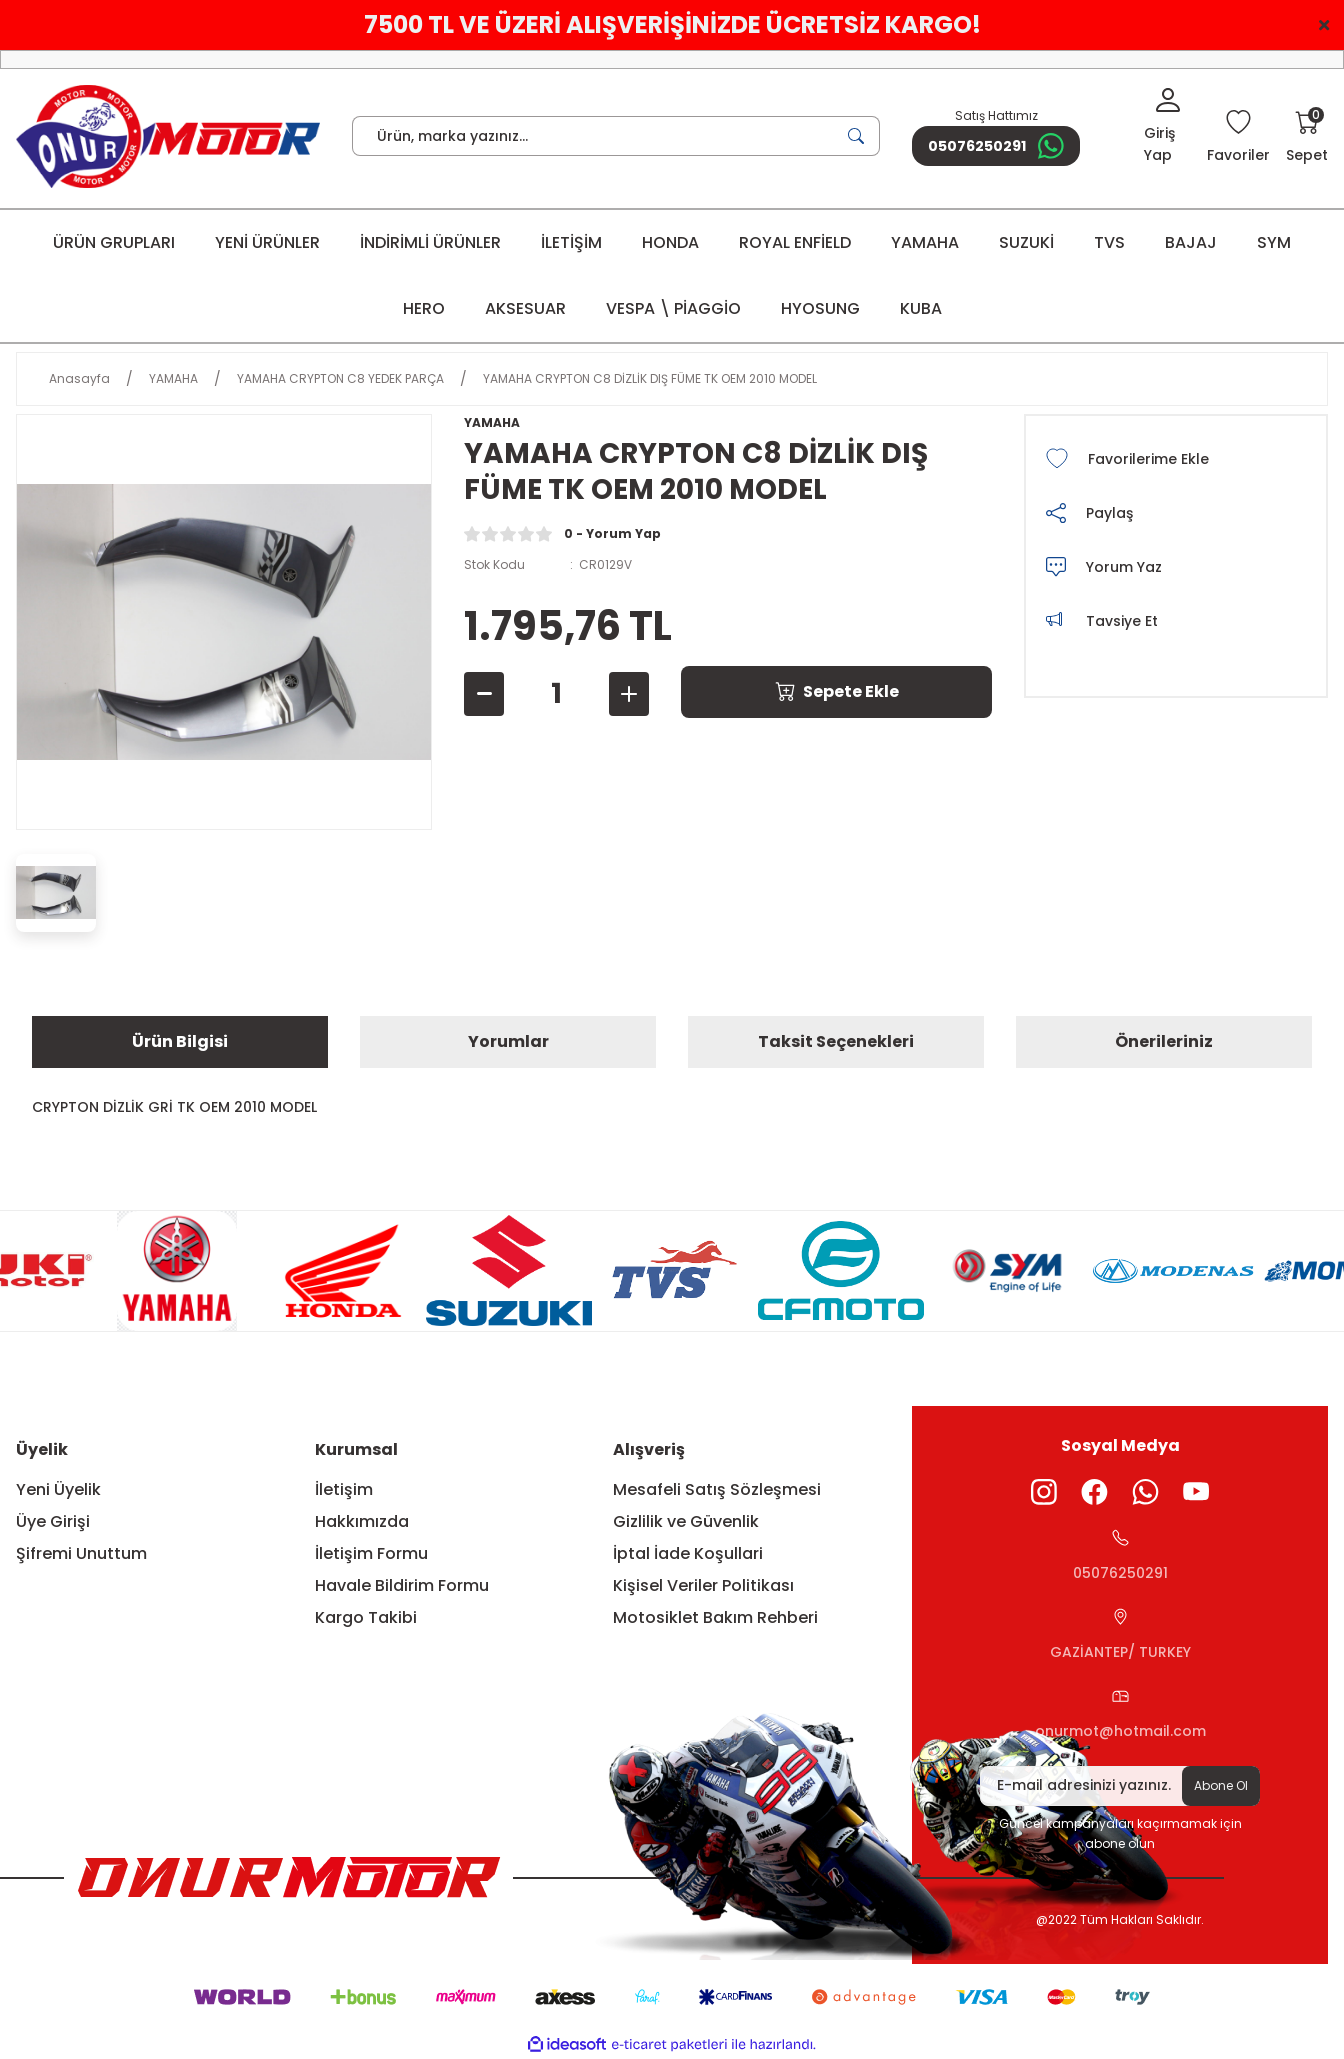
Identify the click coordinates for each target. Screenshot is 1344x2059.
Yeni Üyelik (58, 1489)
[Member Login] (1167, 127)
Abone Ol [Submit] (1221, 1785)
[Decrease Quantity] (484, 694)
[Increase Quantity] (629, 694)
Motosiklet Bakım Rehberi (715, 1617)
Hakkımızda (362, 1521)
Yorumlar (508, 1041)
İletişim (344, 1489)
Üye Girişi (53, 1521)
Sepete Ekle (837, 691)
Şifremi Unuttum (81, 1553)
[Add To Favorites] (1176, 459)
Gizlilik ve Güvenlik (686, 1521)
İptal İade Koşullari (688, 1553)
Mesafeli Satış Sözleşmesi (717, 1489)
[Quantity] (556, 694)
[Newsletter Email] (1120, 1786)
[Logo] (168, 136)
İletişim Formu (371, 1553)
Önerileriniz (1164, 1041)
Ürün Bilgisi (180, 1041)
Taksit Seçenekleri (836, 1041)
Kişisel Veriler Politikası (703, 1585)
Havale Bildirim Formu (402, 1585)
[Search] (616, 136)
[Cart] (1307, 138)
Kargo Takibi (366, 1617)
